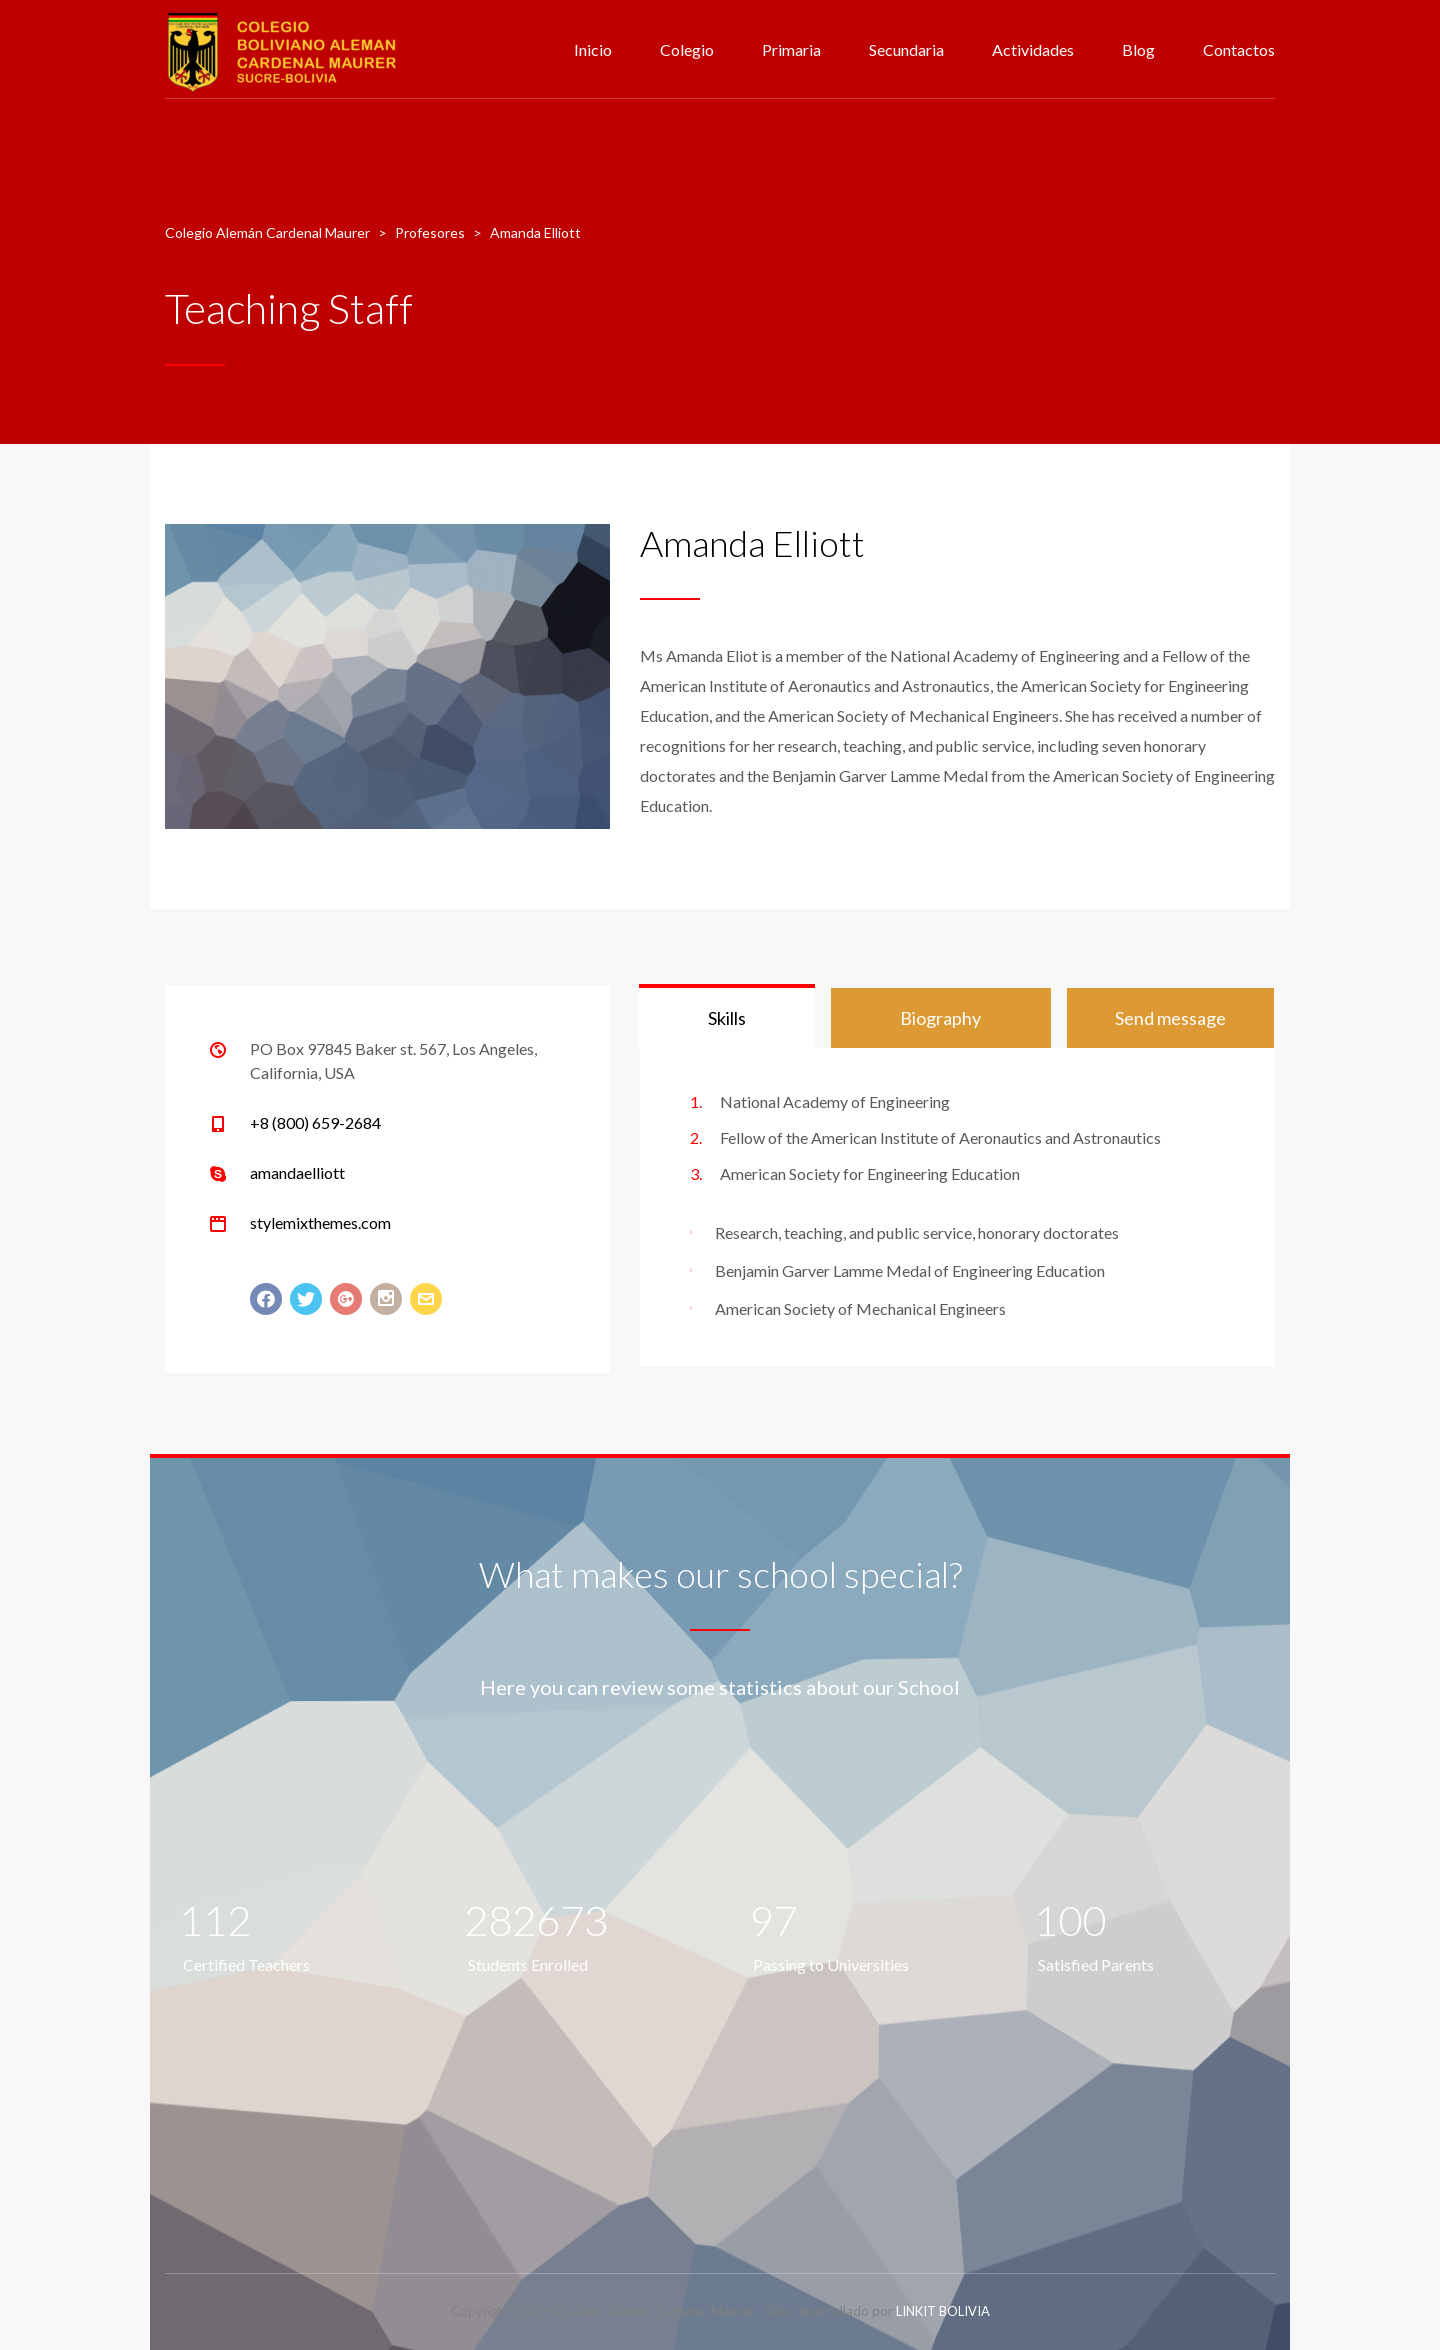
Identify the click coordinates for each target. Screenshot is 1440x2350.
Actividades (1033, 49)
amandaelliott (297, 1172)
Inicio (593, 49)
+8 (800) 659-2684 (315, 1122)
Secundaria (906, 49)
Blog (1138, 49)
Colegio (687, 49)
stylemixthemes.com (320, 1222)
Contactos (1239, 49)
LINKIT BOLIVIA (943, 2311)
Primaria (791, 49)
